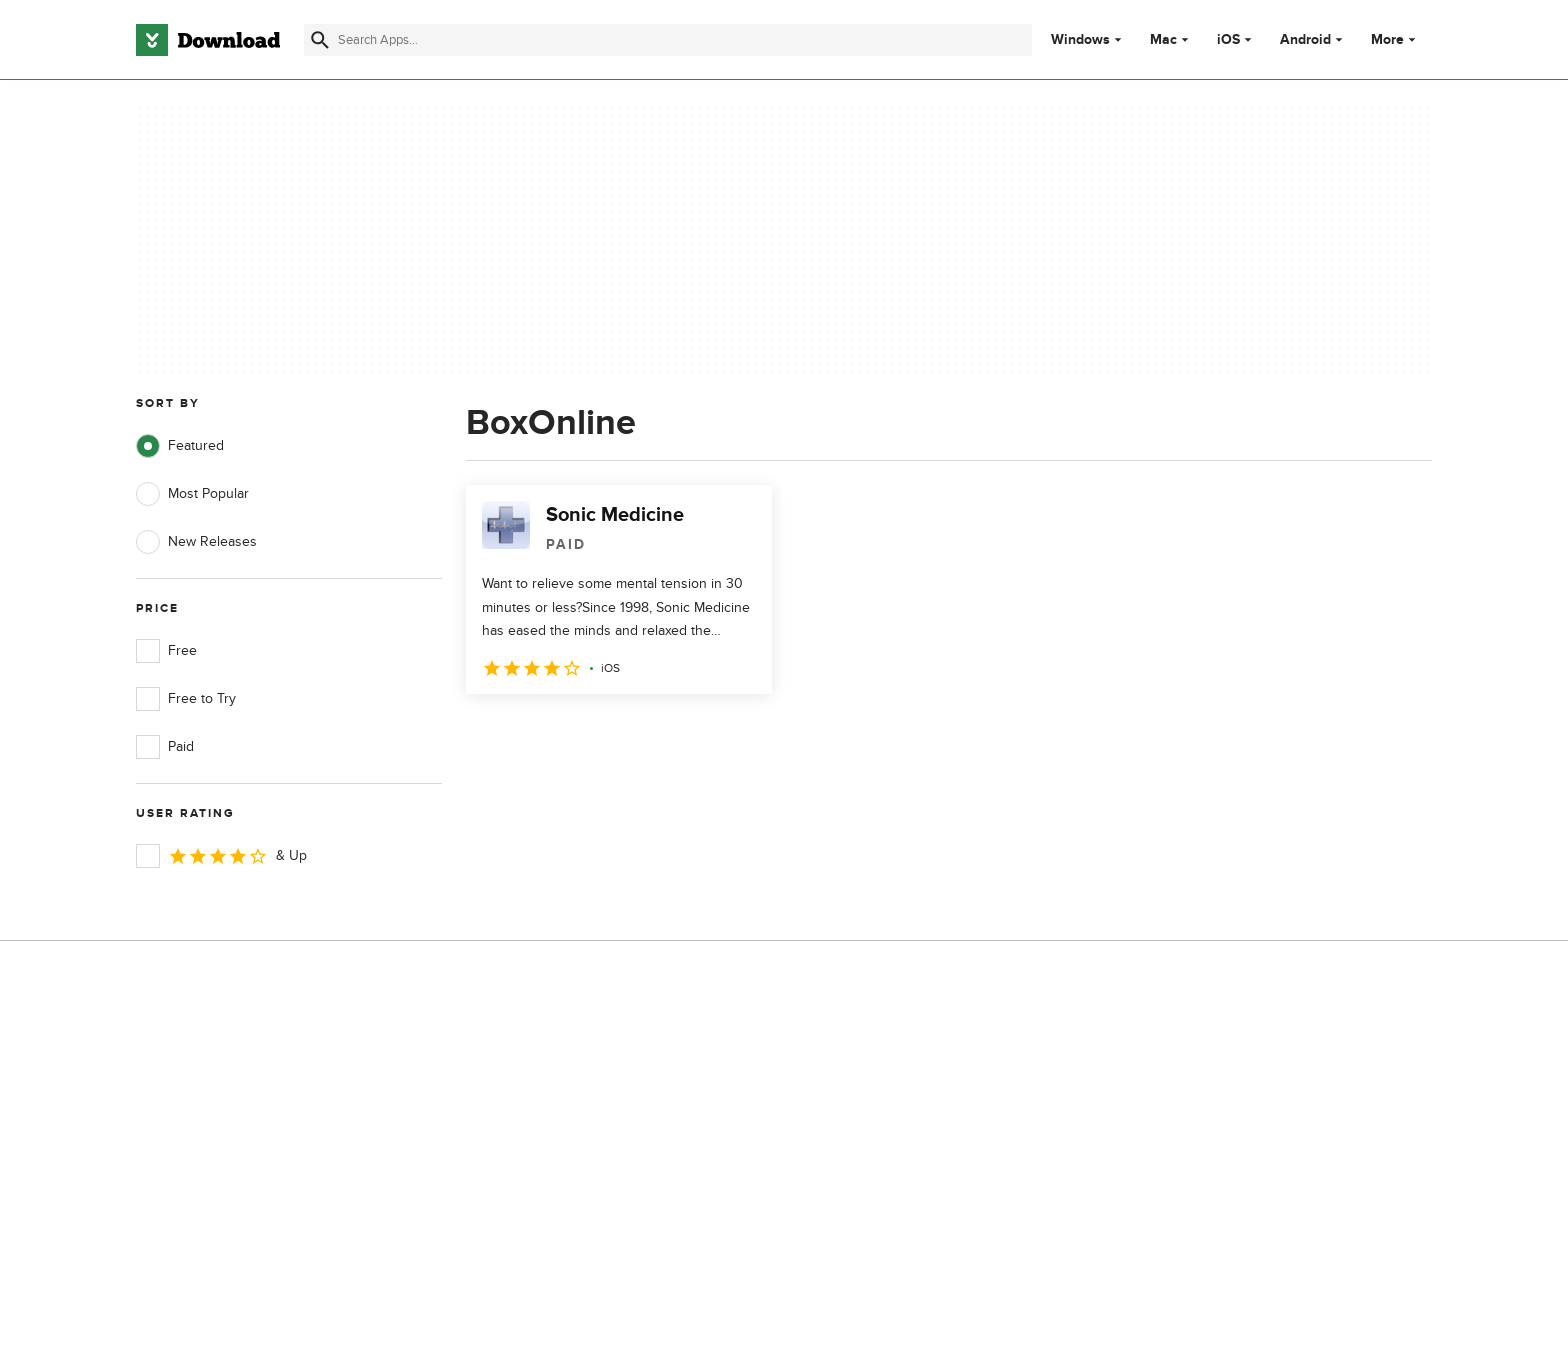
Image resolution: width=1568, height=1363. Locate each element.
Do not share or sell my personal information (933, 1160)
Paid (165, 747)
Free (166, 651)
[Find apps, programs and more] (667, 40)
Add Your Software (556, 1081)
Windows (1080, 40)
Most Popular (192, 494)
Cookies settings (912, 1206)
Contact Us (533, 1116)
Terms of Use (902, 1081)
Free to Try (186, 699)
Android (1305, 40)
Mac (1163, 40)
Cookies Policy (906, 1116)
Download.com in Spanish (578, 1150)
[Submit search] (320, 40)
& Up (221, 856)
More (1395, 39)
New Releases (196, 542)
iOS (1228, 40)
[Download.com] (208, 40)
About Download (550, 1047)
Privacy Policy (903, 1047)
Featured (180, 446)
